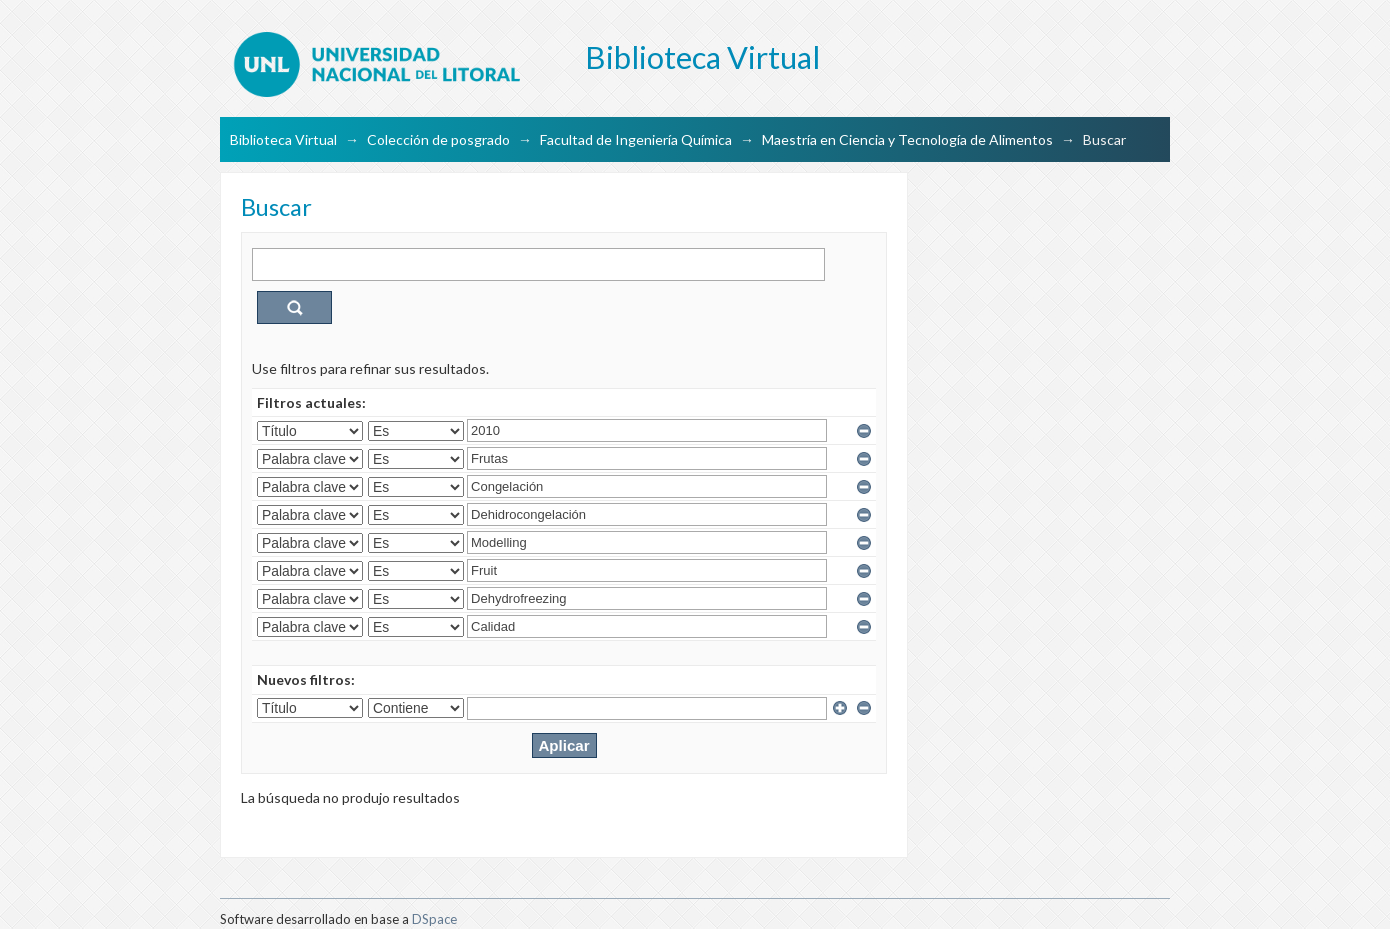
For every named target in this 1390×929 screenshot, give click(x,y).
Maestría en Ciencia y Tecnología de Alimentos (907, 139)
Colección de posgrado (438, 139)
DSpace (434, 919)
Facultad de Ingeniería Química (636, 139)
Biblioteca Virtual (283, 139)
